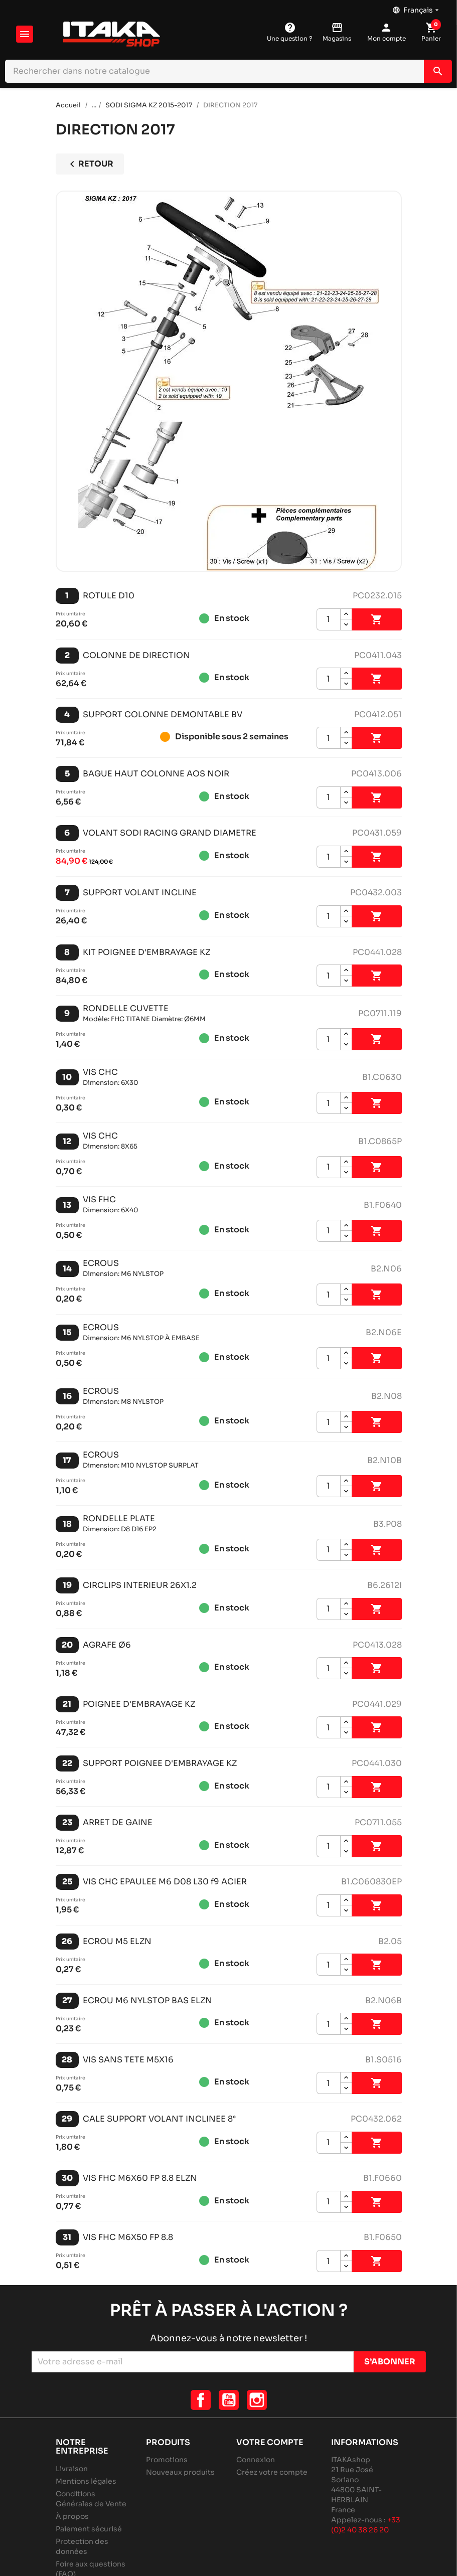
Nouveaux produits (180, 2472)
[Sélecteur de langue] (416, 7)
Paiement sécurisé (89, 2528)
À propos (72, 2516)
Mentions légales (86, 2481)
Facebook (201, 2400)
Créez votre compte (272, 2472)
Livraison (72, 2468)
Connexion (255, 2459)
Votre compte (269, 2442)
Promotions (167, 2459)
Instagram (257, 2400)
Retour (89, 164)
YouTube (229, 2400)
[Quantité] (329, 619)
